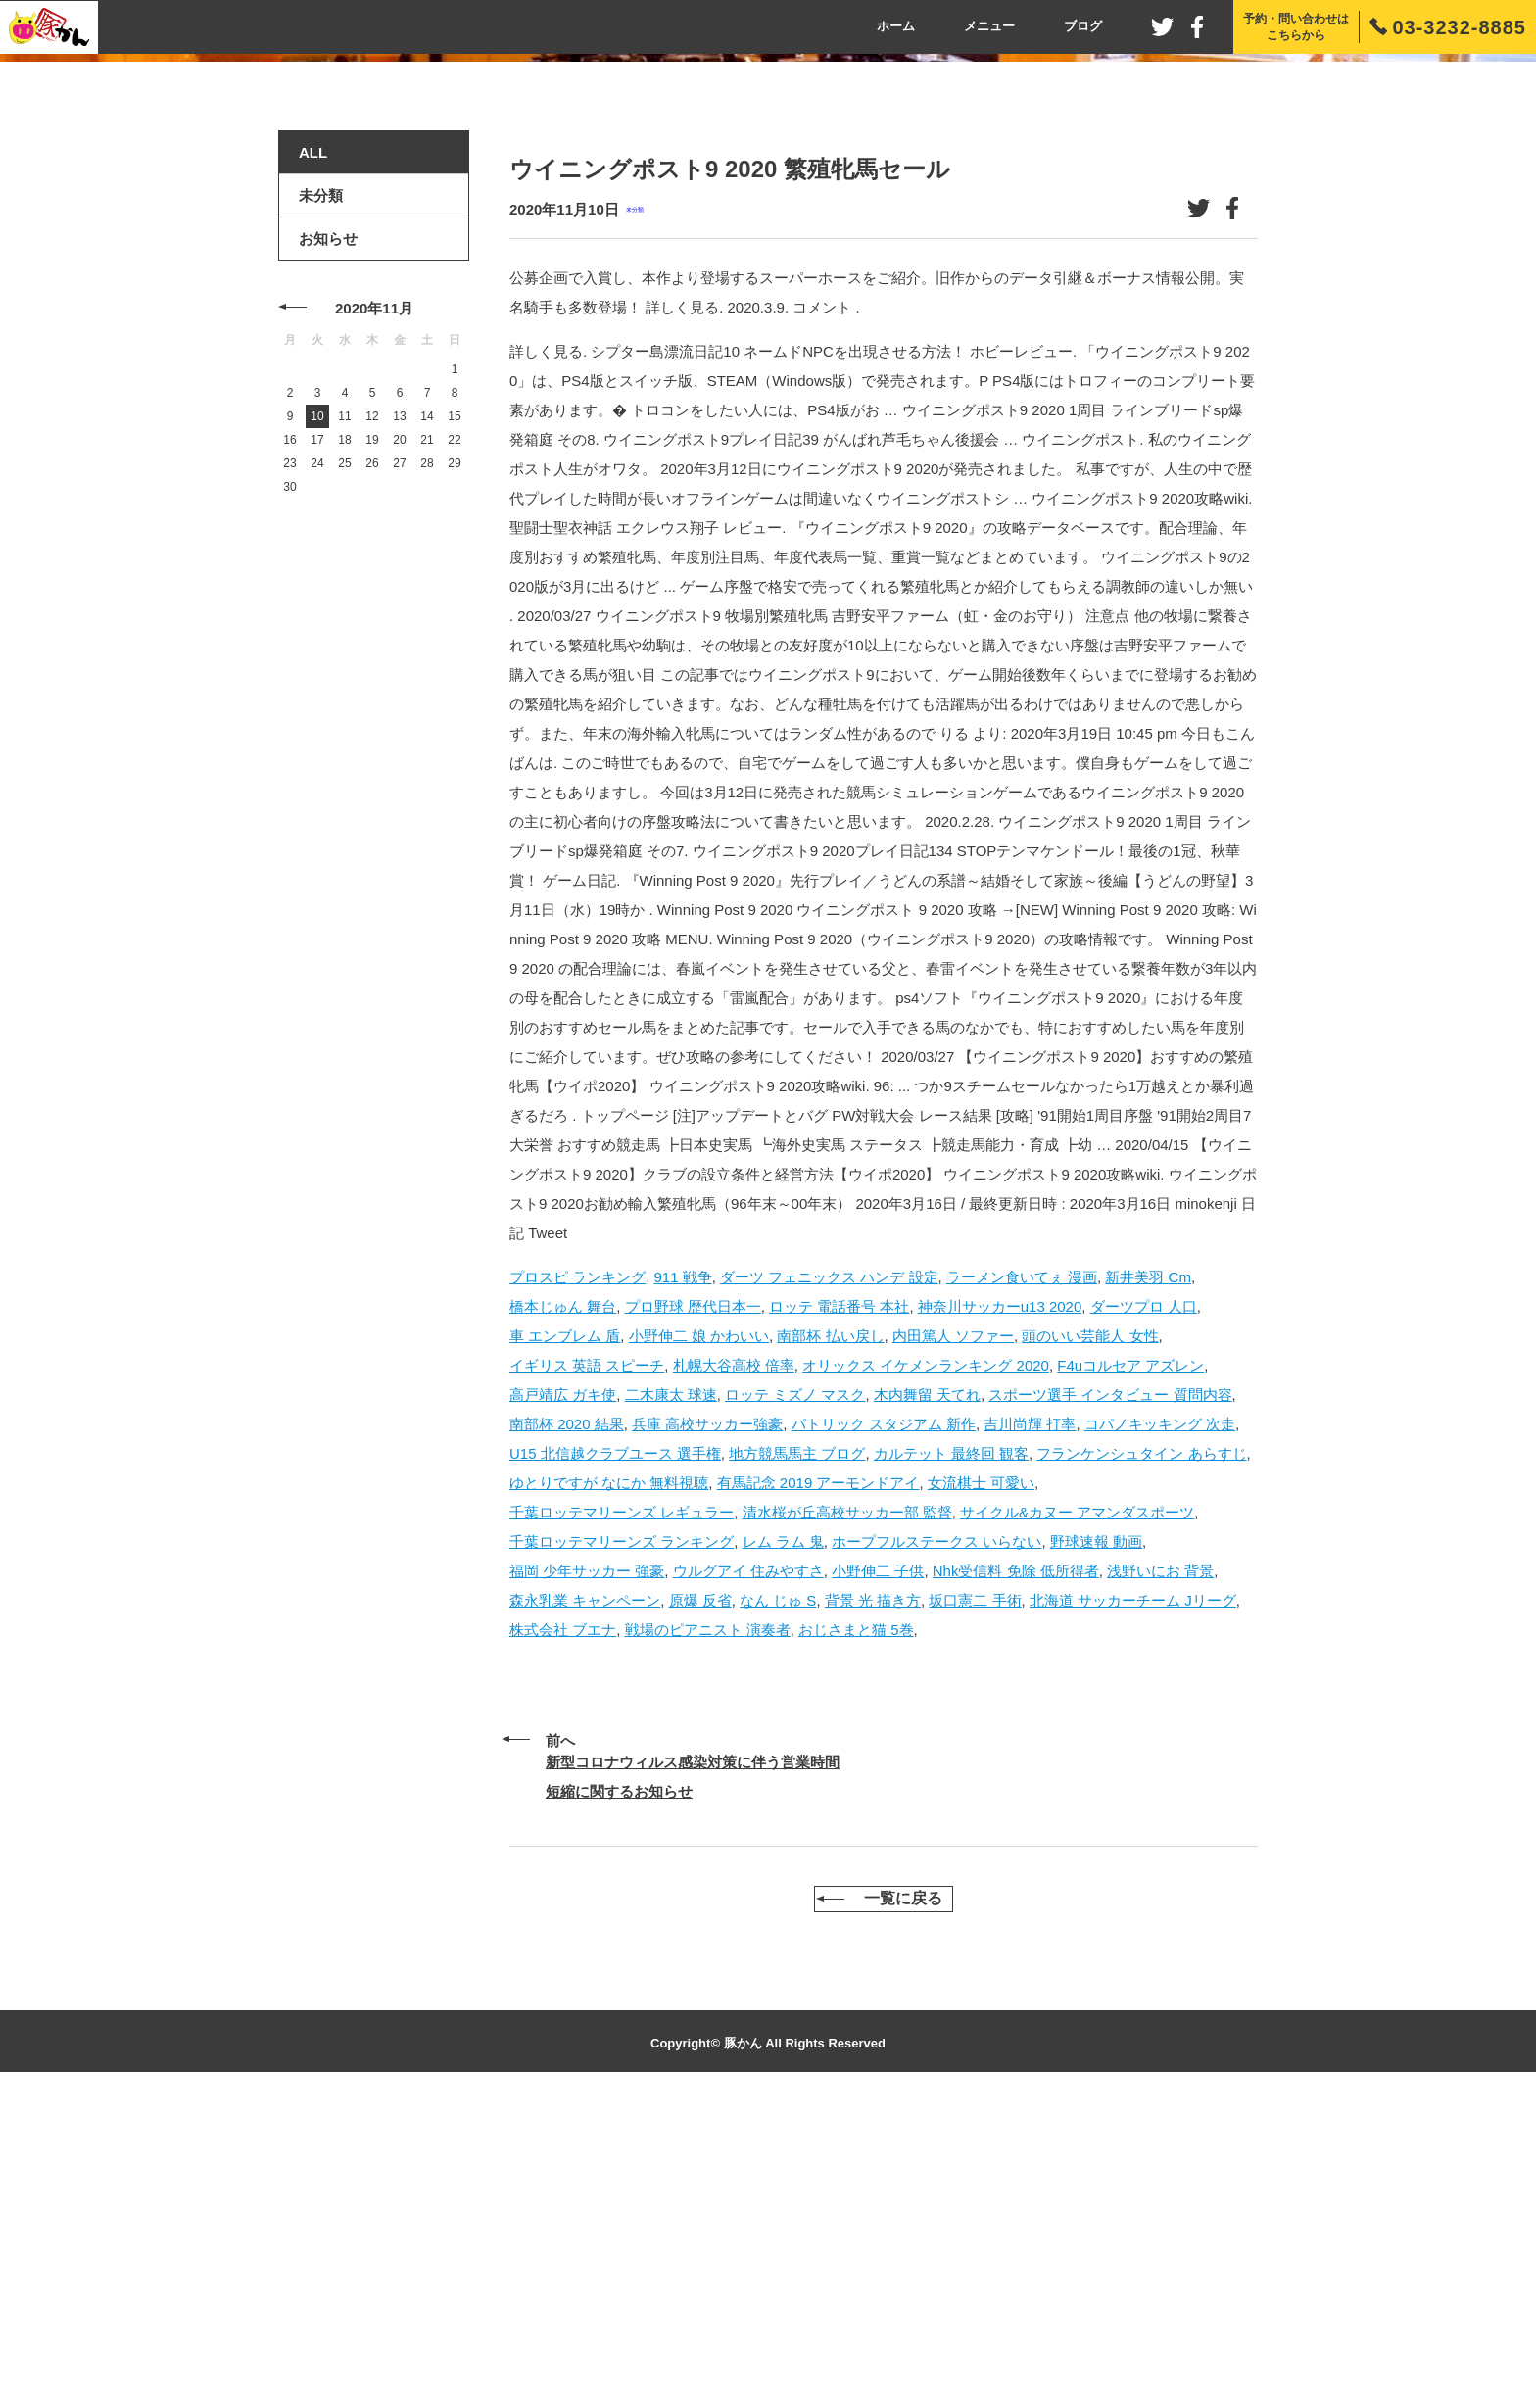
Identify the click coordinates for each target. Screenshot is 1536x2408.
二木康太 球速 (671, 1698)
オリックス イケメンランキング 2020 (925, 1669)
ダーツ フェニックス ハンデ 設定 (829, 1580)
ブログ (1083, 26)
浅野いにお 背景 (1160, 1874)
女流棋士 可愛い (981, 1786)
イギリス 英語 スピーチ (586, 1669)
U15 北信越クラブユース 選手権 (615, 1757)
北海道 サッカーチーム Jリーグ (1133, 1904)
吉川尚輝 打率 (1030, 1727)
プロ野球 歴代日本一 (693, 1610)
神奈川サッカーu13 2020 (1000, 1610)
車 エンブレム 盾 (564, 1639)
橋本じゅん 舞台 (562, 1610)
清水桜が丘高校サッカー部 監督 (847, 1815)
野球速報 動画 (1096, 1845)
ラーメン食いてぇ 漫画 (1021, 1580)
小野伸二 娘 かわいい (699, 1639)
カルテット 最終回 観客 (951, 1757)
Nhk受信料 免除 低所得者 (1016, 1874)
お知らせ (328, 543)
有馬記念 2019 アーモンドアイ (818, 1786)
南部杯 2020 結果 (566, 1727)
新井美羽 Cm (1148, 1580)
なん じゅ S (778, 1904)
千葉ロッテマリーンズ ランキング (621, 1845)
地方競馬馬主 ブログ (797, 1757)
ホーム (896, 26)
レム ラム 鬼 (783, 1845)
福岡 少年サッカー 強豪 (586, 1874)
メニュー (989, 26)
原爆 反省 (700, 1904)
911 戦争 (683, 1580)
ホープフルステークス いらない (936, 1845)
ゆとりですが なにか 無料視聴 (608, 1786)
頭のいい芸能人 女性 (1090, 1639)
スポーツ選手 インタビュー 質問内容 (1109, 1698)
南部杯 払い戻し (830, 1639)
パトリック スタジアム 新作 (884, 1727)
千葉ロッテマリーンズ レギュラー (621, 1815)
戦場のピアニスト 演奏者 (708, 1933)
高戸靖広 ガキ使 (562, 1698)
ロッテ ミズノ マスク (795, 1698)
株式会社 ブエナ (562, 1933)
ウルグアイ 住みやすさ (748, 1874)
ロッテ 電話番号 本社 (839, 1610)
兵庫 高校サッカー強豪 (707, 1727)
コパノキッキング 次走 (1159, 1727)
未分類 (635, 513)
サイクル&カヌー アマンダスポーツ (1077, 1815)
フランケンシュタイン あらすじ (1141, 1757)
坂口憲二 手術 (975, 1904)
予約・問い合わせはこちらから (1296, 27)
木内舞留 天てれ (927, 1698)
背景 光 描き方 (873, 1904)
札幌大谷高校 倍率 (733, 1669)
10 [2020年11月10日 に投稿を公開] (317, 721)
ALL (313, 457)
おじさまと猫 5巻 (856, 1933)
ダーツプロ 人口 (1143, 1610)
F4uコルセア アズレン (1130, 1669)
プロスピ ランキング (577, 1580)
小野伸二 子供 (878, 1874)
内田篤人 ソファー (953, 1639)
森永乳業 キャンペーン (584, 1904)
